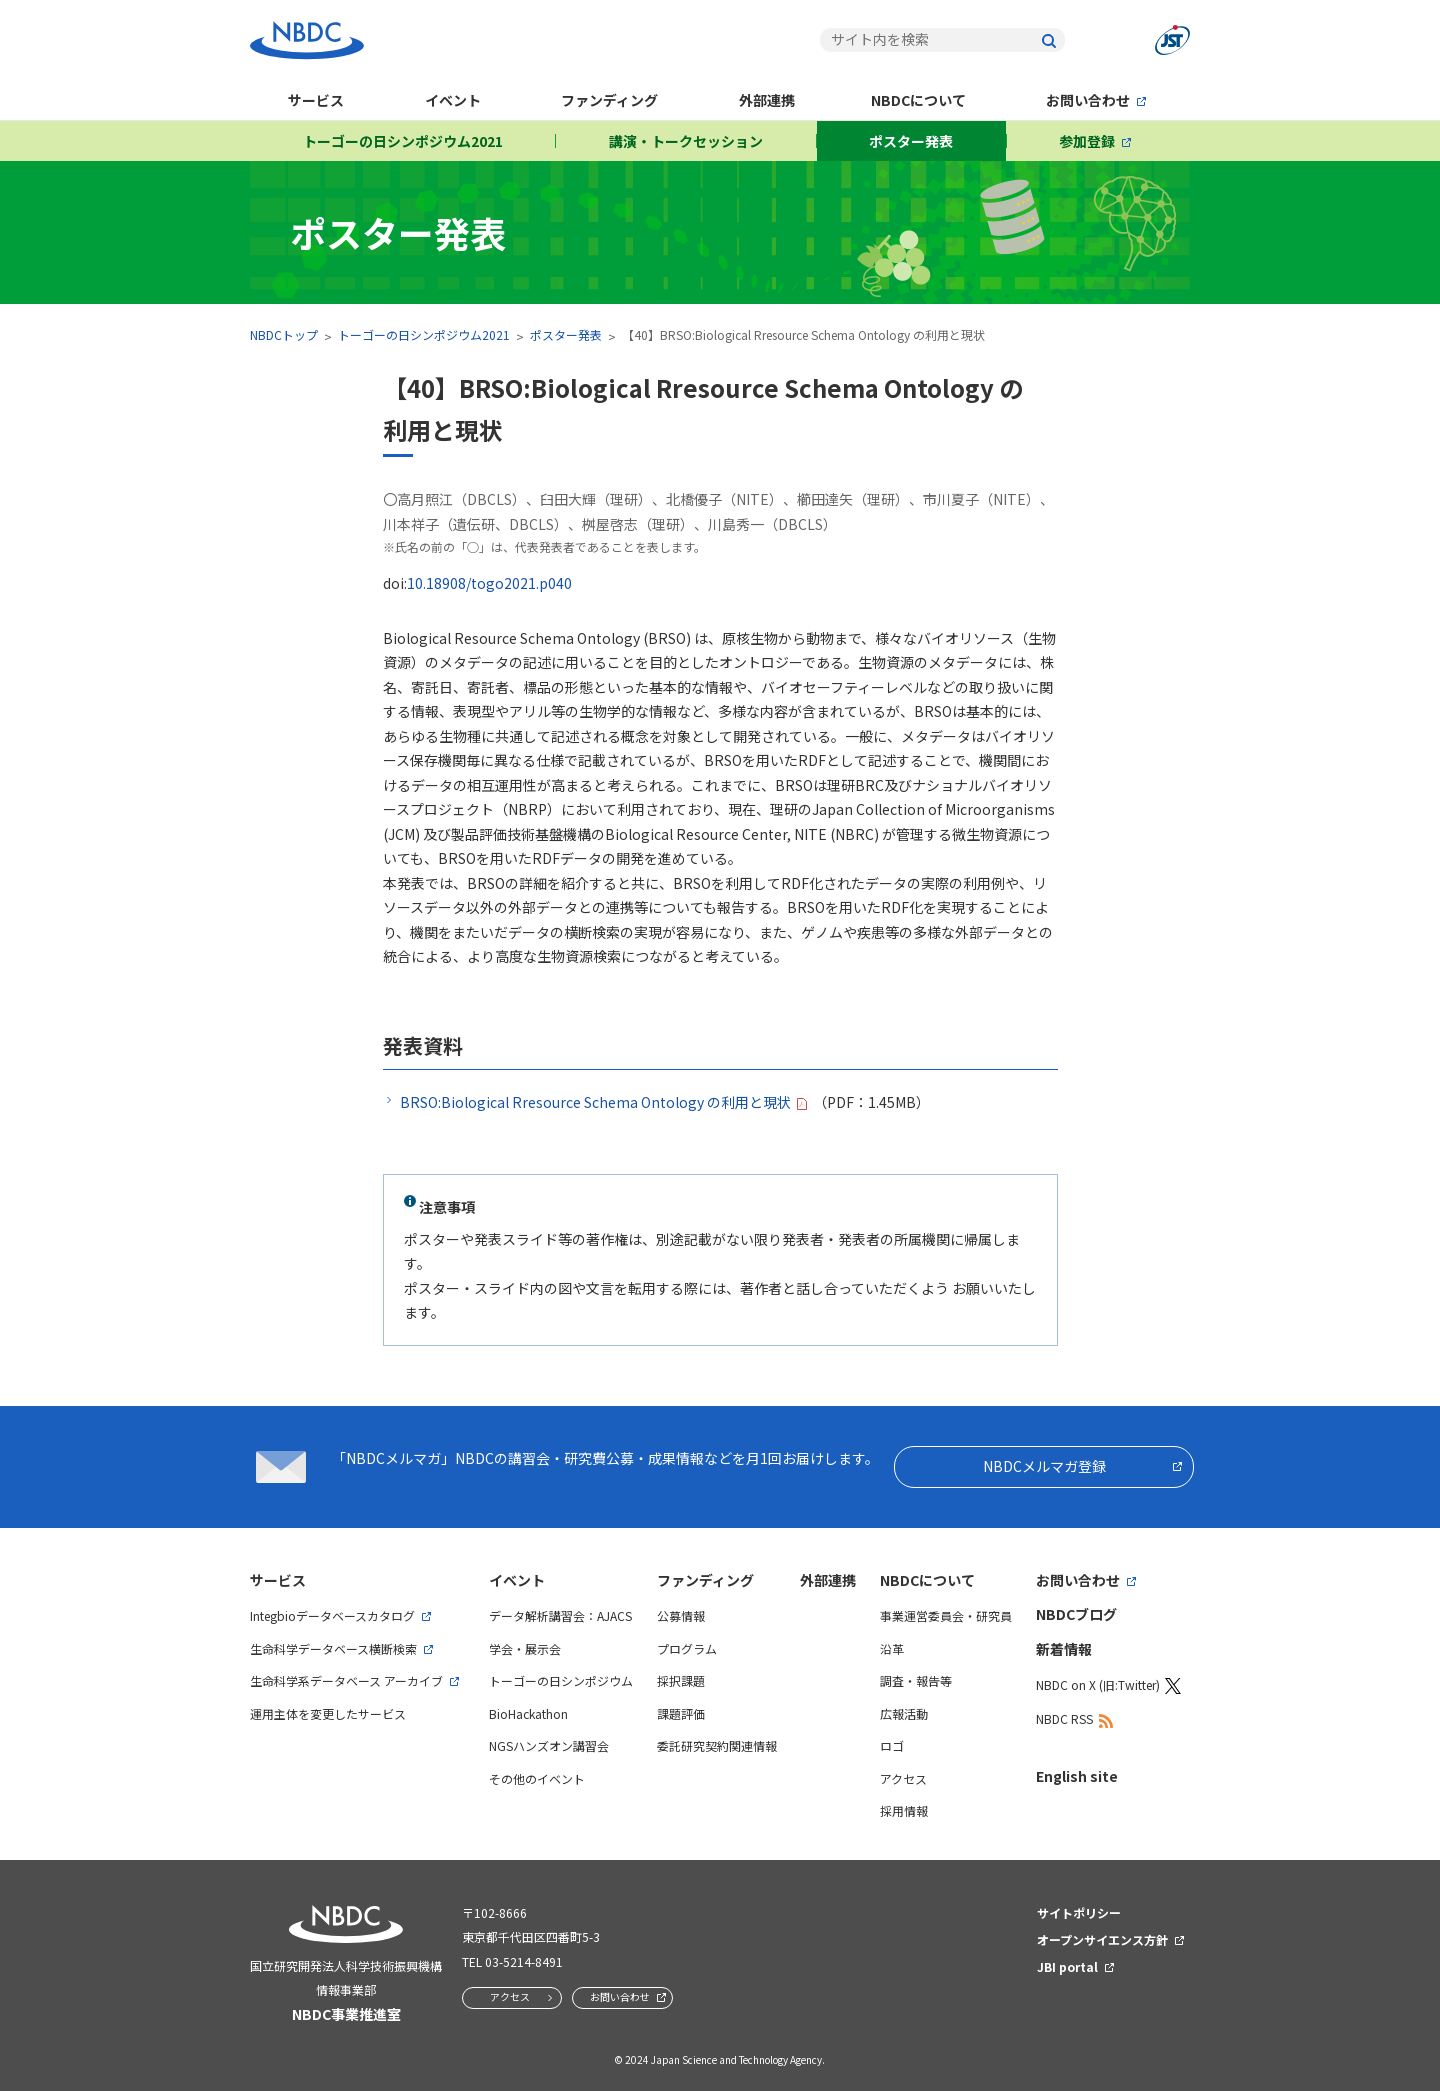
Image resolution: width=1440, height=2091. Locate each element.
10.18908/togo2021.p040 (489, 583)
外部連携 (767, 100)
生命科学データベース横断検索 (333, 1648)
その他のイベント (537, 1778)
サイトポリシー (1079, 1912)
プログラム (687, 1648)
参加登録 (1087, 141)
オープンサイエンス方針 (1102, 1939)
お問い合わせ (1088, 100)
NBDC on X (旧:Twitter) (1098, 1684)
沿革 (892, 1648)
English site (1077, 1776)
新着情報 (1064, 1649)
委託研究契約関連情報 (717, 1745)
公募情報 (681, 1615)
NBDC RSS (1064, 1718)
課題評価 (681, 1713)
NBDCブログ (1076, 1614)
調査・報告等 (916, 1680)
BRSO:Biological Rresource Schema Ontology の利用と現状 (595, 1102)
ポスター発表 (911, 141)
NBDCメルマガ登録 (1044, 1466)
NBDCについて (918, 100)
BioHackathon (528, 1713)
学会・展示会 (525, 1648)
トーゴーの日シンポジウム (561, 1680)
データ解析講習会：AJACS (560, 1615)
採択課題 (681, 1680)
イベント (453, 100)
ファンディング (609, 100)
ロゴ (892, 1745)
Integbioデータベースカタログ (332, 1615)
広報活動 (904, 1713)
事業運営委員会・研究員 (946, 1615)
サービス (316, 100)
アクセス (903, 1778)
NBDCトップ (284, 334)
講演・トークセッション (686, 141)
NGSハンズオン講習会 (549, 1745)
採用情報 (904, 1810)
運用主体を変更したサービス (328, 1713)
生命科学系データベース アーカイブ (346, 1680)
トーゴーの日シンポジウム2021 (403, 141)
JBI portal (1067, 1966)
